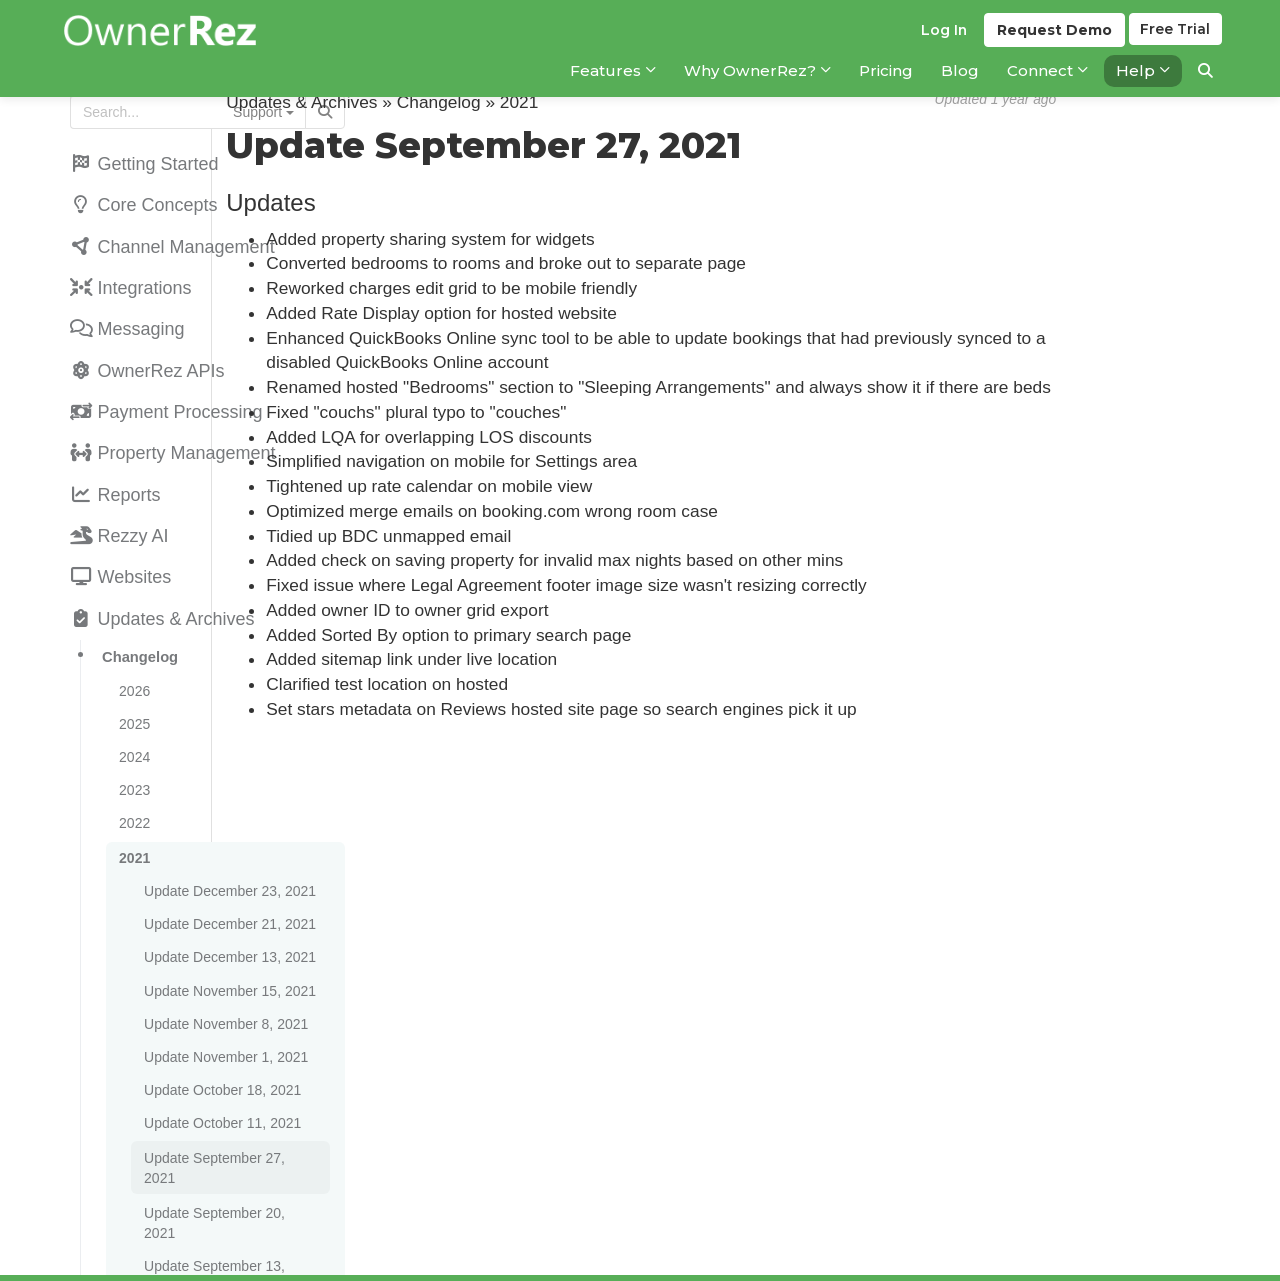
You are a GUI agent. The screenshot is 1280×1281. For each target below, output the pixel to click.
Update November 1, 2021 (223, 974)
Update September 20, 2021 (229, 1098)
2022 (131, 762)
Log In (940, 41)
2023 (131, 732)
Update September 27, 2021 (229, 1066)
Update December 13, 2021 (227, 884)
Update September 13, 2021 (229, 1128)
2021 (131, 794)
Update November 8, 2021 (223, 944)
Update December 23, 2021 (227, 824)
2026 (131, 642)
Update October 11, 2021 (219, 1034)
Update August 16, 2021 (216, 1248)
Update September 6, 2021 (225, 1158)
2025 (131, 672)
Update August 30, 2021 (216, 1188)
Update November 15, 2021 (227, 914)
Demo (1051, 41)
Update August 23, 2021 (216, 1218)
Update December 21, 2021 (227, 854)
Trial (1175, 41)
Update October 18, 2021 (219, 1004)
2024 (131, 702)
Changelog (137, 611)
